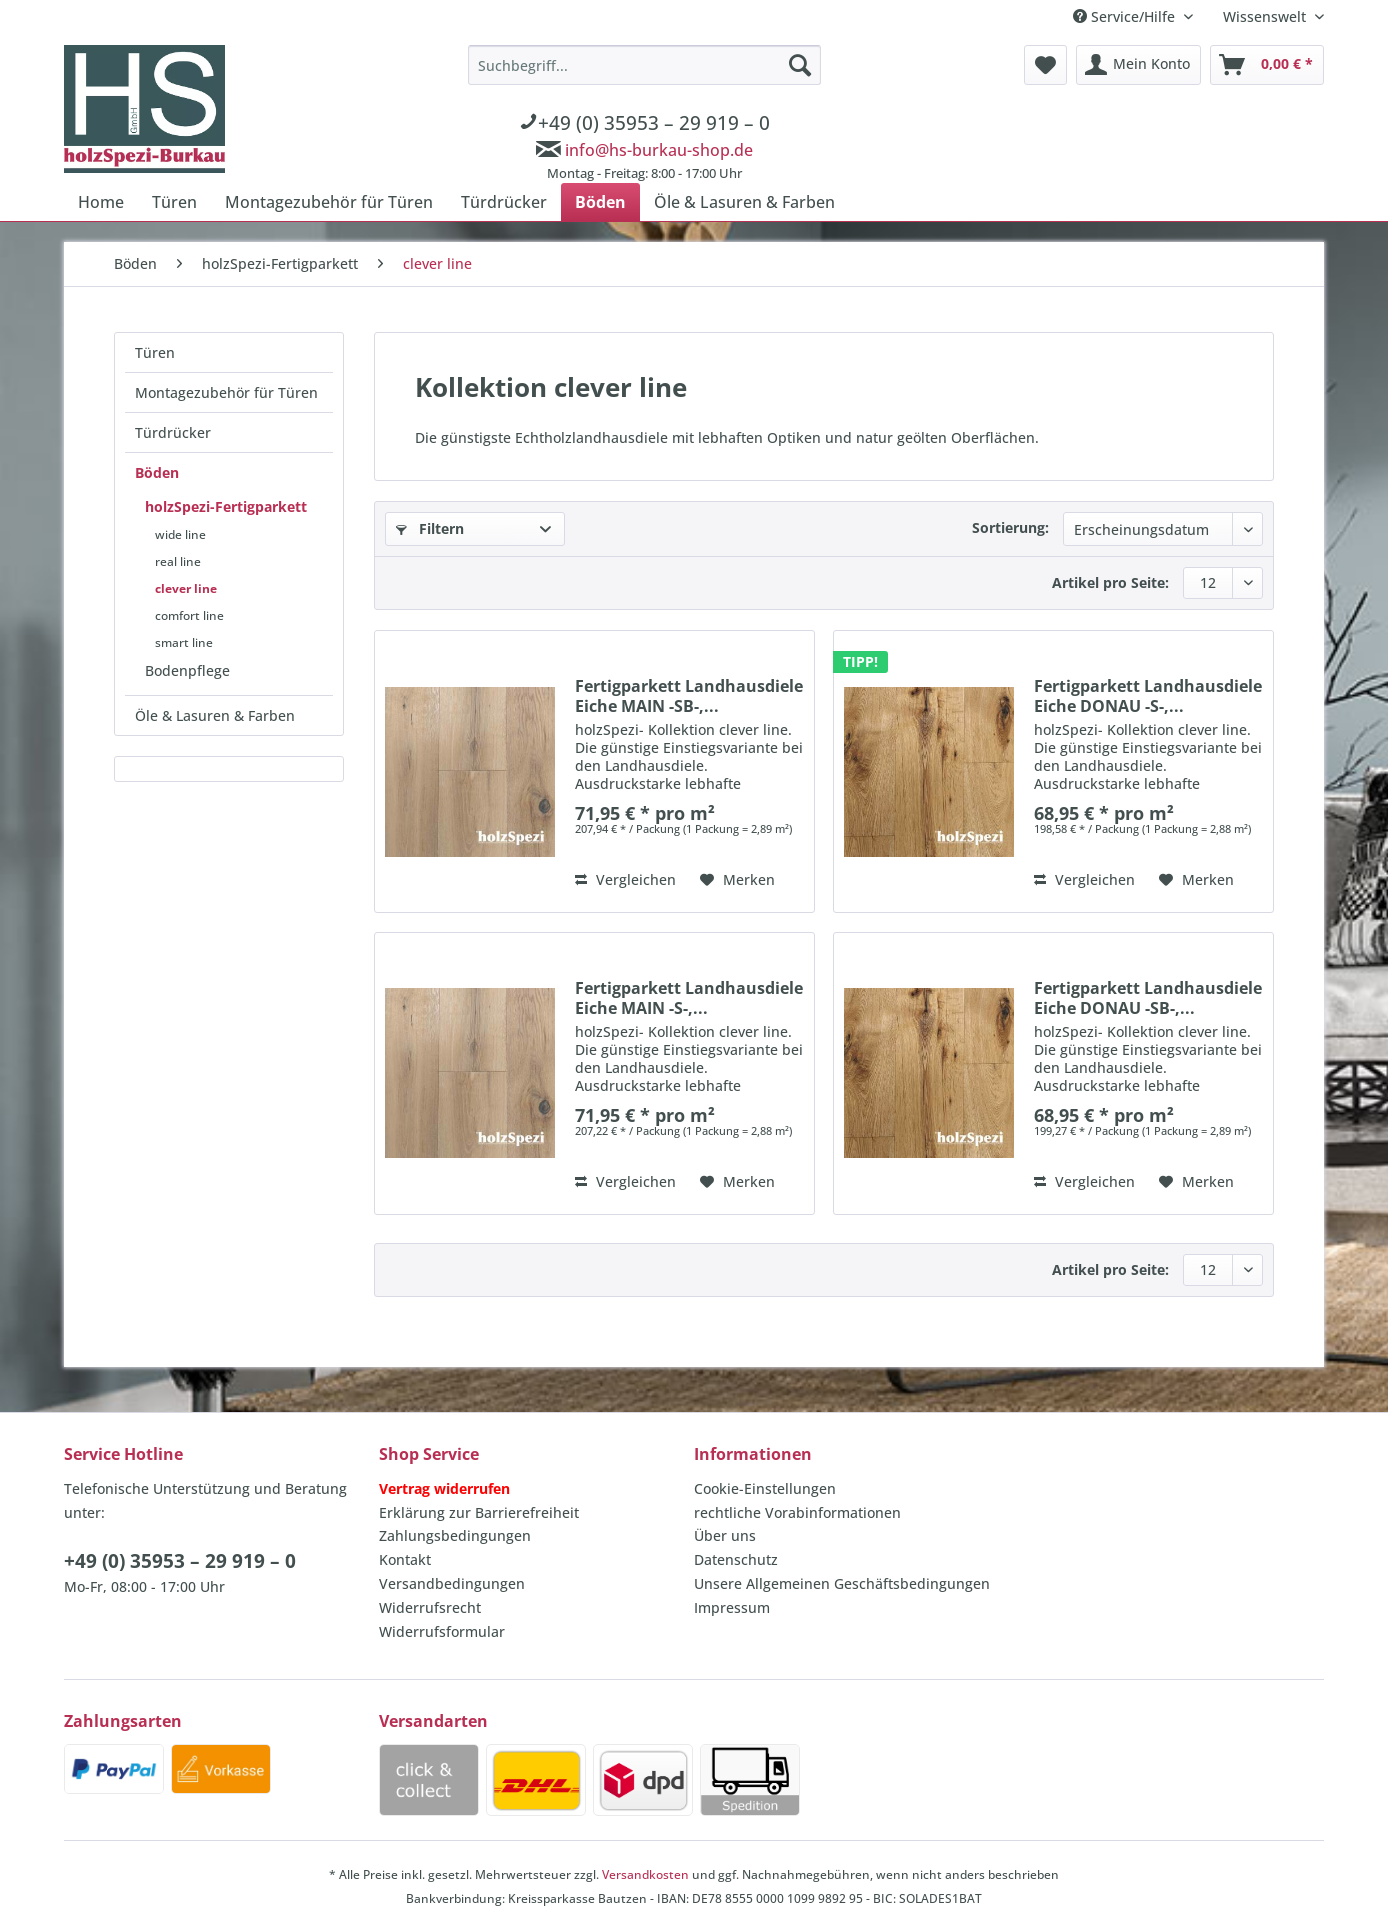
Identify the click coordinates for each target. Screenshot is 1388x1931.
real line (178, 561)
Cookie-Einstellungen (765, 1488)
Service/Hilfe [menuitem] (1126, 16)
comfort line (189, 615)
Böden (157, 472)
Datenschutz (736, 1559)
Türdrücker (173, 432)
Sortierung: (1010, 527)
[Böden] (600, 202)
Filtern (430, 528)
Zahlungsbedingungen (455, 1535)
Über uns (725, 1535)
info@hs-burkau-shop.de (659, 150)
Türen (155, 352)
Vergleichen (625, 879)
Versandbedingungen (452, 1583)
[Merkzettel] (1045, 65)
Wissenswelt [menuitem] (1266, 16)
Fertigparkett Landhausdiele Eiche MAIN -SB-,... (689, 696)
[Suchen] (800, 65)
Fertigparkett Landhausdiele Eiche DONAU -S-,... (1148, 696)
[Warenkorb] (1267, 65)
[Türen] (174, 202)
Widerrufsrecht (430, 1607)
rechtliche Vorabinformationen (797, 1512)
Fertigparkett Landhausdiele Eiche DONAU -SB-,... (1148, 998)
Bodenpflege (187, 670)
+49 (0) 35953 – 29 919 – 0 (180, 1561)
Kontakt (405, 1559)
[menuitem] (644, 116)
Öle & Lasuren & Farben (215, 715)
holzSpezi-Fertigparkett (226, 506)
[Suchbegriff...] (644, 65)
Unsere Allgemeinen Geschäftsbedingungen (842, 1583)
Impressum (732, 1607)
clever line (186, 588)
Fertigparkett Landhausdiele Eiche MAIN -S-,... (689, 998)
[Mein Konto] (1138, 65)
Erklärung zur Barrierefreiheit (479, 1512)
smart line (184, 642)
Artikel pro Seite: (1110, 582)
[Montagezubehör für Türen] (329, 202)
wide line (180, 534)
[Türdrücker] (504, 202)
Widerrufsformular (442, 1631)
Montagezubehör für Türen (226, 392)
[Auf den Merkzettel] (737, 880)
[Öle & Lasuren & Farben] (744, 202)
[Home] (101, 202)
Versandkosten (645, 1874)
